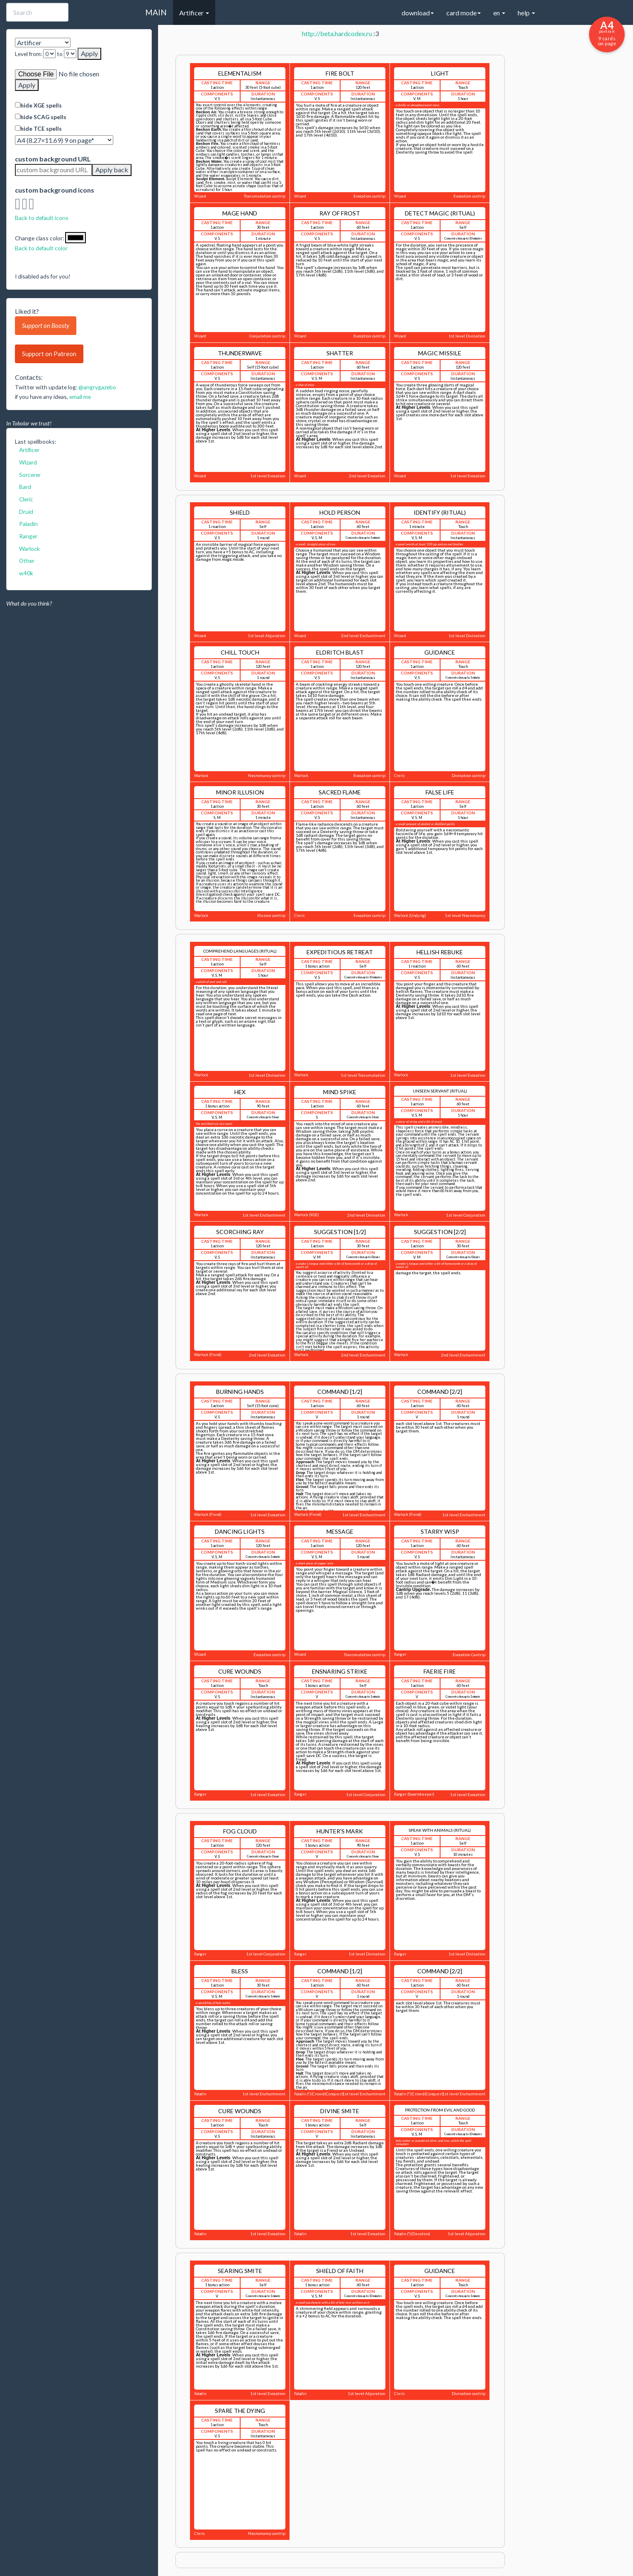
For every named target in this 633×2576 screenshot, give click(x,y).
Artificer (29, 449)
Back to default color (41, 248)
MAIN (156, 12)
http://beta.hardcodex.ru (337, 33)
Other (26, 560)
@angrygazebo (97, 387)
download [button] (418, 13)
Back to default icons (41, 217)
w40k (26, 573)
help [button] (526, 13)
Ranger (28, 536)
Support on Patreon (49, 353)
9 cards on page (607, 32)
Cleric (26, 499)
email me (80, 396)
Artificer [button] (194, 13)
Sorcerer (30, 474)
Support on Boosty (45, 325)
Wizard (28, 462)
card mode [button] (463, 13)
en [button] (499, 13)
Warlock (29, 548)
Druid (26, 511)
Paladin (28, 523)
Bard (25, 486)
